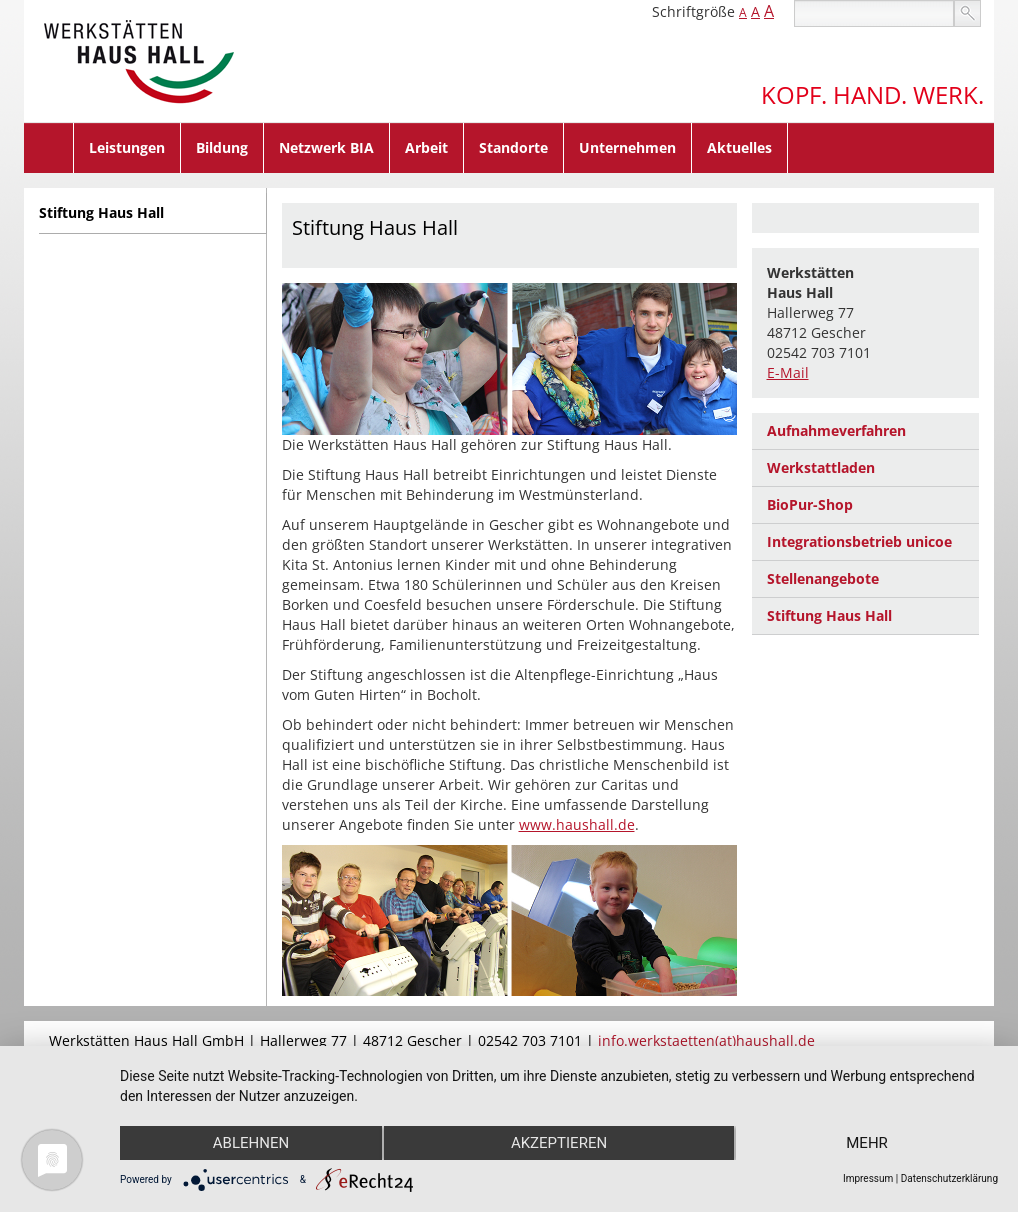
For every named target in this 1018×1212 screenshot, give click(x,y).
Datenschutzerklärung (949, 1178)
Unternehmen (627, 147)
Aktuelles (739, 147)
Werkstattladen (821, 467)
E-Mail (788, 372)
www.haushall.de (577, 824)
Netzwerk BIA (326, 147)
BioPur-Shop (810, 504)
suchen (967, 13)
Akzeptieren (559, 1143)
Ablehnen (251, 1143)
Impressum (868, 1178)
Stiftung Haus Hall (101, 212)
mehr (867, 1143)
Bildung (222, 147)
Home (49, 148)
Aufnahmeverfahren (836, 430)
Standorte (513, 147)
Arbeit (426, 147)
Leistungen (127, 147)
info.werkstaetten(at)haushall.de (706, 1040)
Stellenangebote (823, 578)
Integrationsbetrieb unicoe (859, 541)
